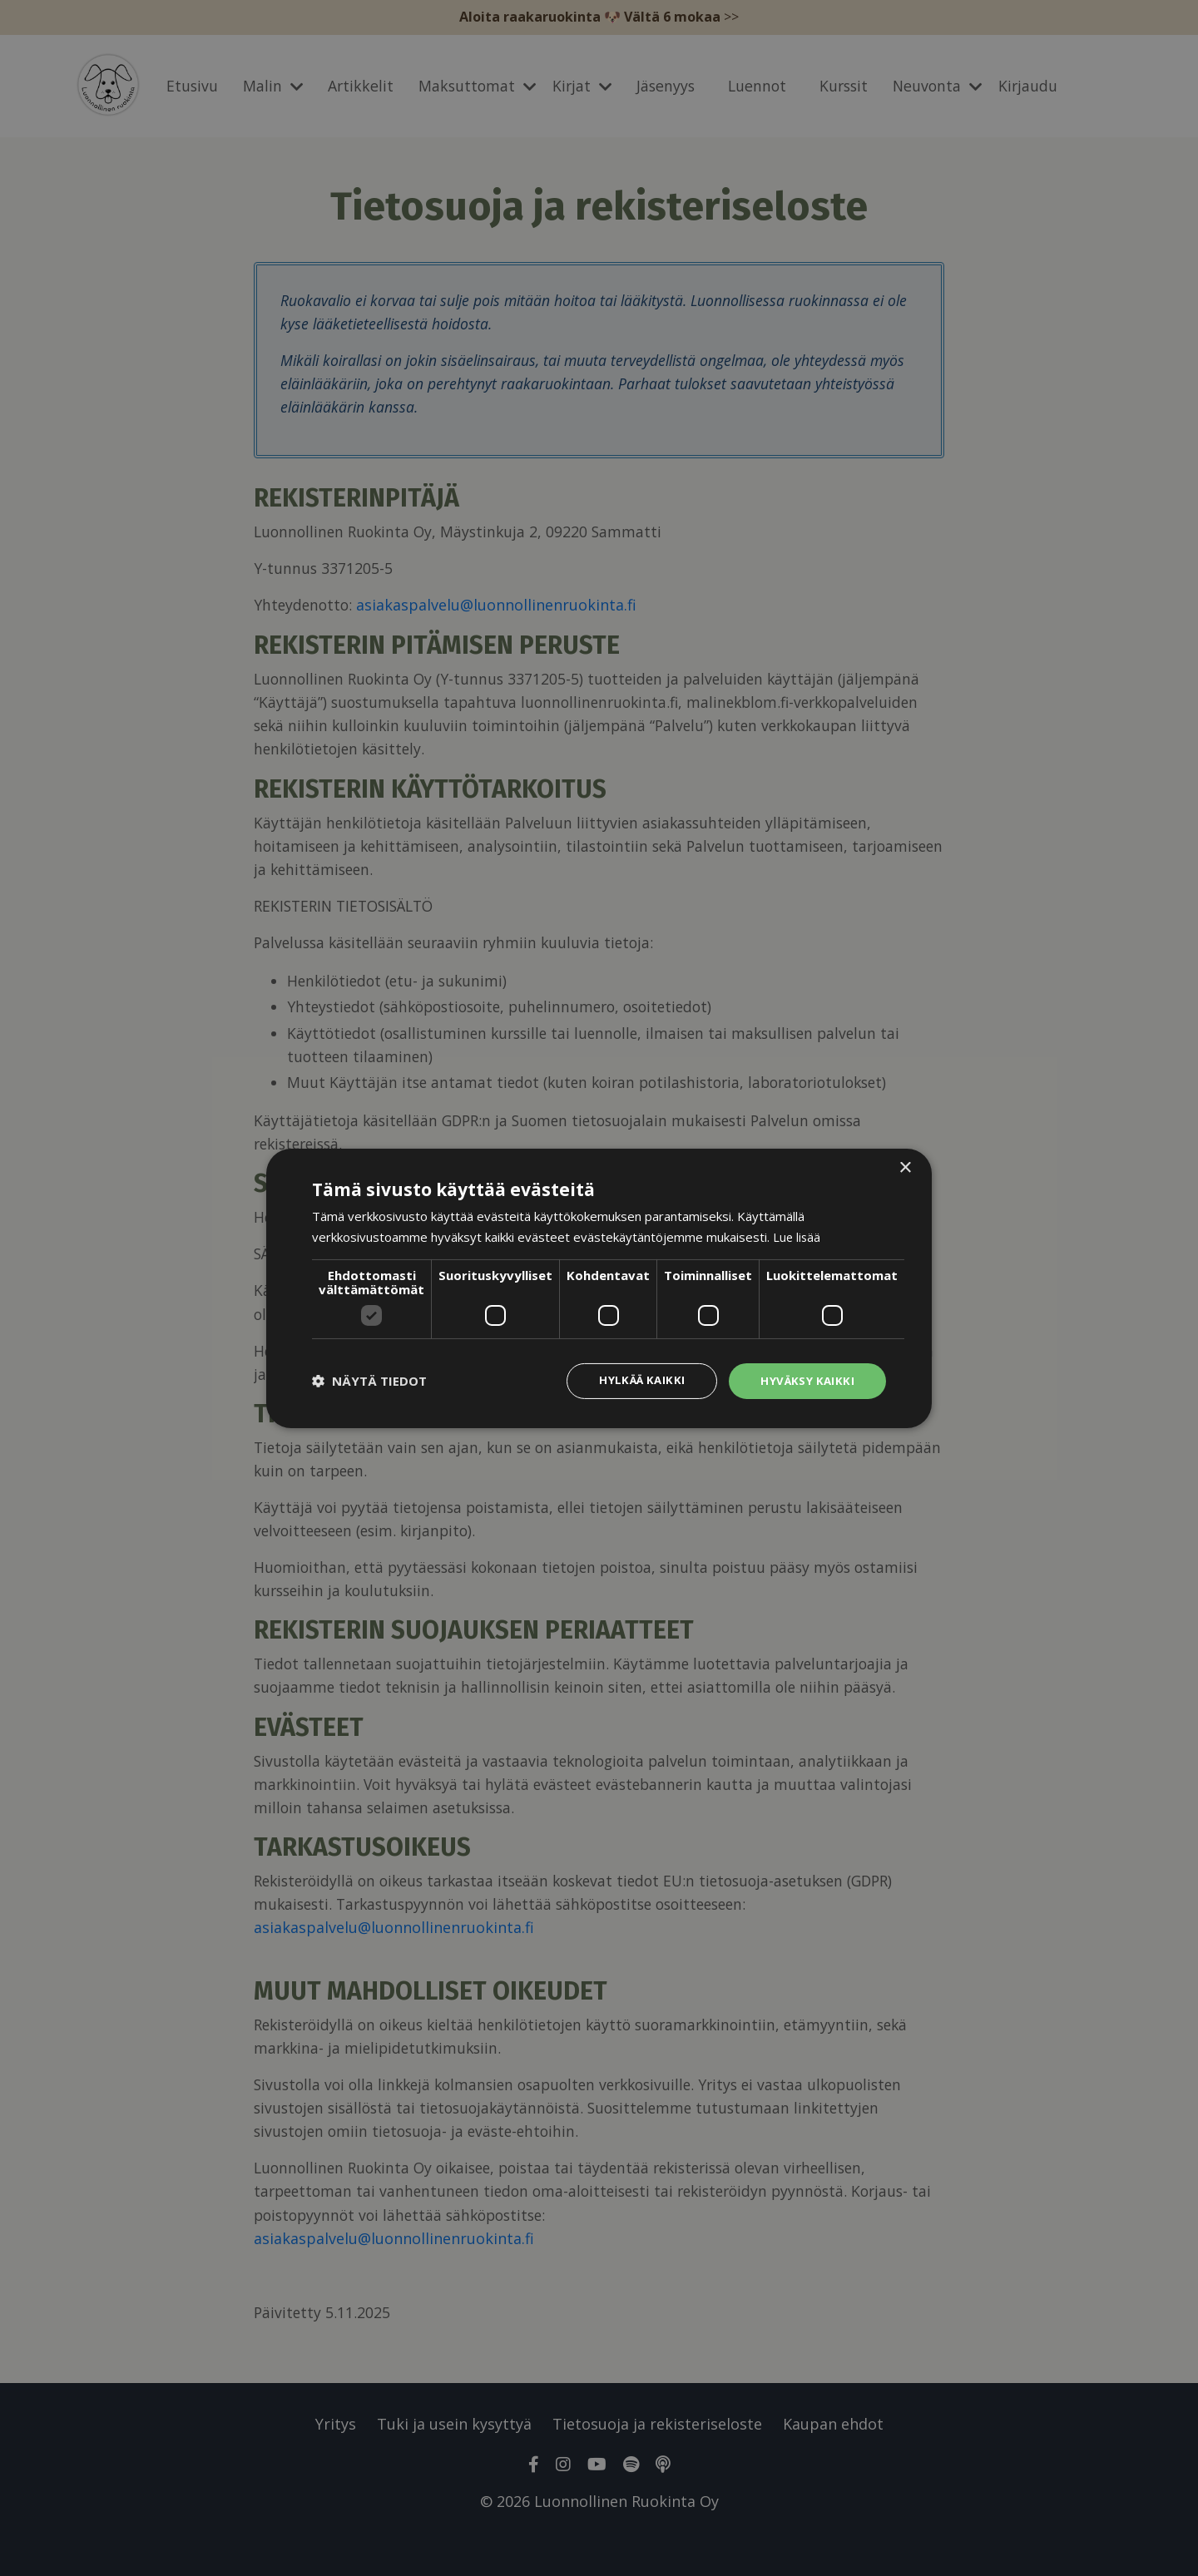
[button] (369, 1381)
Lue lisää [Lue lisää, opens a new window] (797, 1235)
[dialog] (599, 1288)
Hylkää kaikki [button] (637, 1380)
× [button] (904, 1166)
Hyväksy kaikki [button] (806, 1380)
